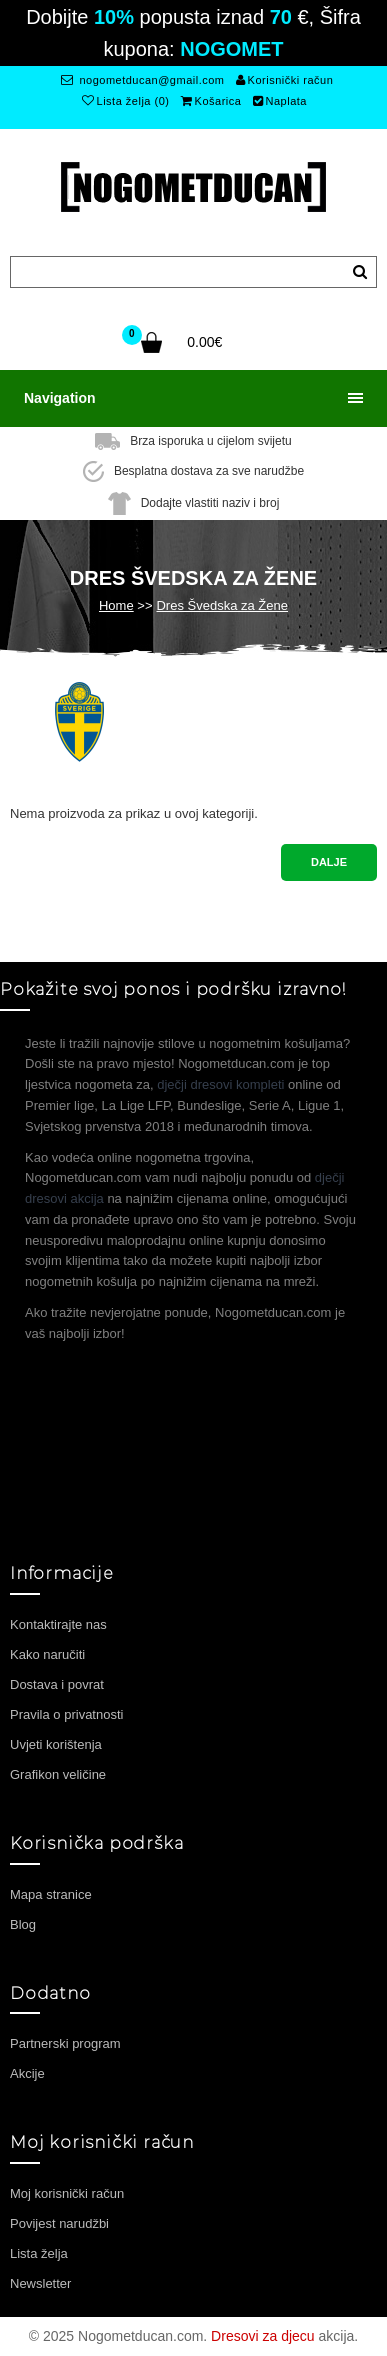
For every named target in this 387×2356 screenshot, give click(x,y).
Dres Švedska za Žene (222, 605)
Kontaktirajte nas (58, 1624)
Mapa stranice (51, 1894)
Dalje (329, 862)
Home (116, 605)
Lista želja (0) (125, 101)
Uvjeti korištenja (56, 1744)
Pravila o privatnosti (66, 1714)
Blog (23, 1924)
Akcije (27, 2073)
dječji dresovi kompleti (220, 1084)
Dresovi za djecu (263, 2336)
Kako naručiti (47, 1654)
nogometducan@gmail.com (142, 80)
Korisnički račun (284, 80)
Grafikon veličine (58, 1774)
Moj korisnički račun (67, 2193)
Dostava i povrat (57, 1684)
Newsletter (40, 2283)
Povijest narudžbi (59, 2223)
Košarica (211, 101)
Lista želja (39, 2253)
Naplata (280, 101)
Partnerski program (65, 2043)
